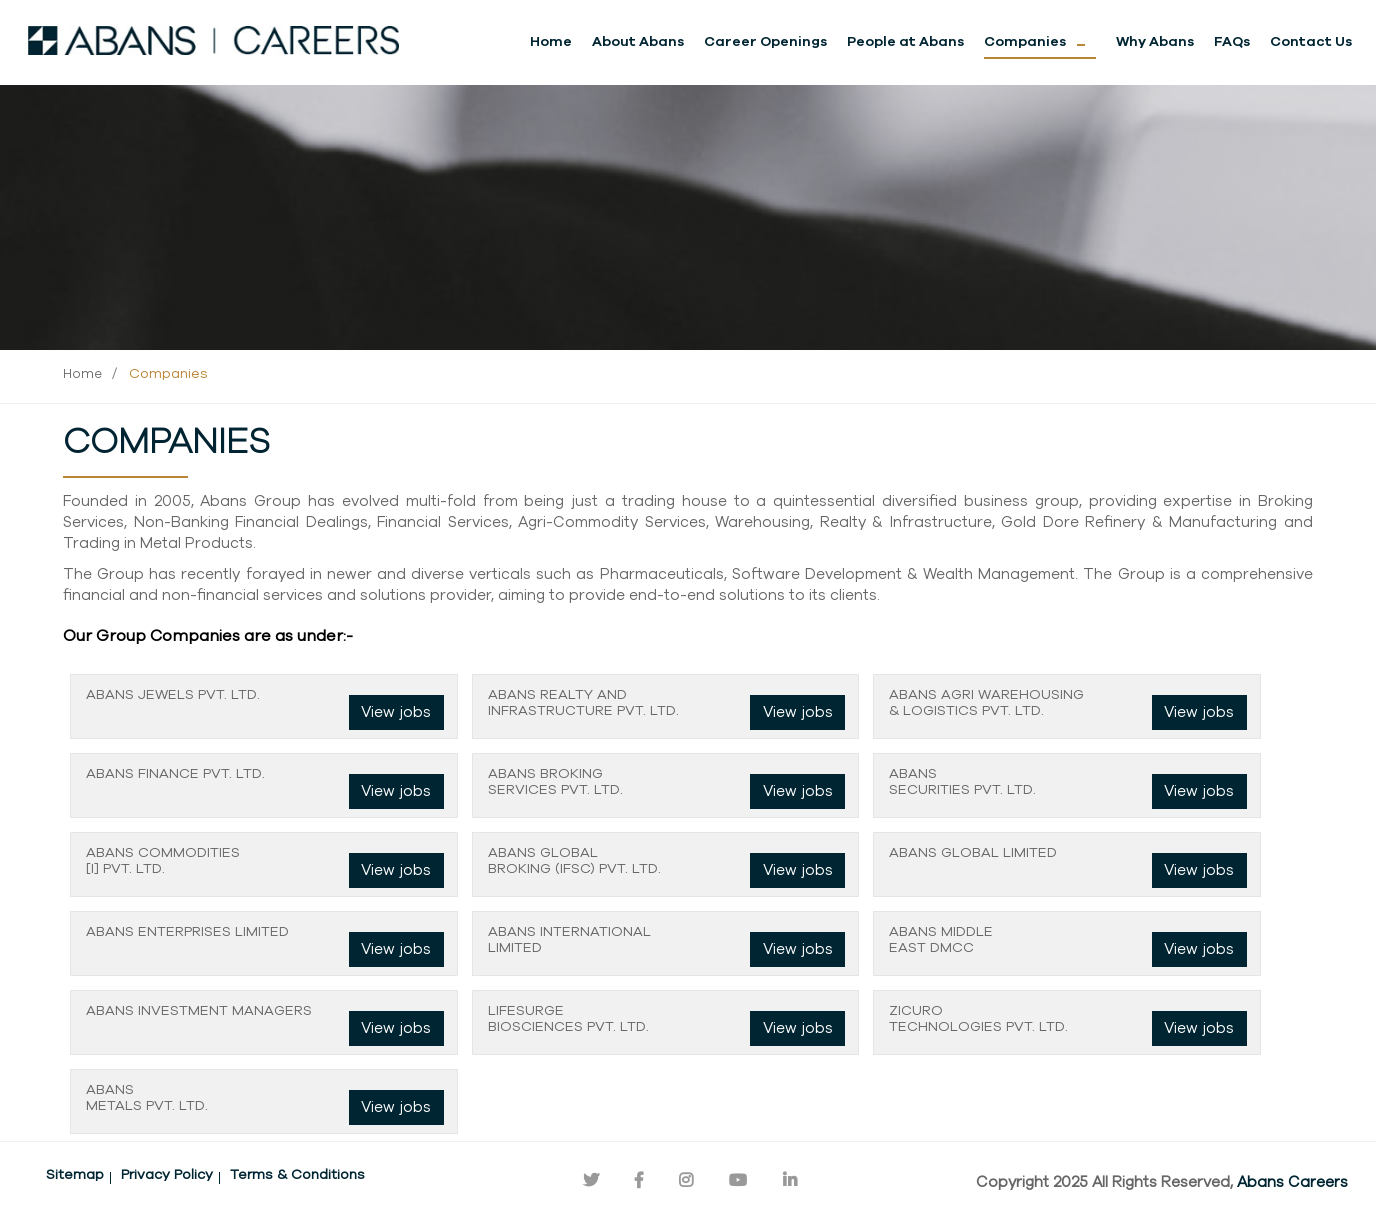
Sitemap (75, 1175)
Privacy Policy (167, 1175)
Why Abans (1155, 42)
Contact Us (1311, 42)
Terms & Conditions (297, 1175)
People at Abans (905, 42)
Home (551, 42)
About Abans (638, 42)
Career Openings (765, 42)
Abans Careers (1292, 1182)
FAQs (1232, 42)
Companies (1025, 42)
